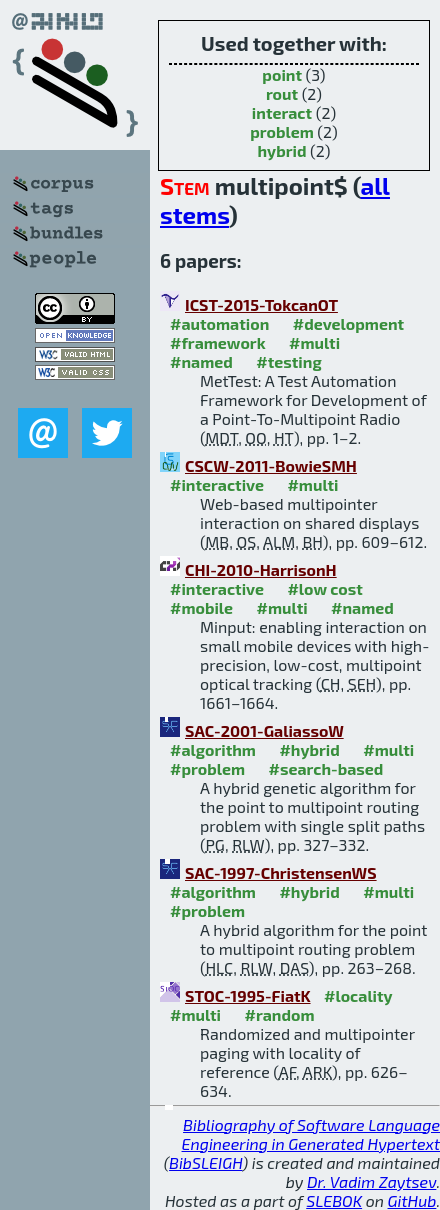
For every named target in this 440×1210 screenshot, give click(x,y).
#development (348, 323)
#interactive (217, 484)
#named (201, 361)
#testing (288, 361)
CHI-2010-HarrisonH (261, 569)
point (282, 74)
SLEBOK (334, 1200)
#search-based (326, 768)
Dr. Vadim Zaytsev (371, 1181)
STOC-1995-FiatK (248, 995)
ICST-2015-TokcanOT (261, 304)
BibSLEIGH (205, 1162)
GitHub (412, 1200)
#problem (207, 768)
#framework (218, 342)
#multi (314, 342)
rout (282, 93)
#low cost (324, 588)
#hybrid (309, 749)
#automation (219, 323)
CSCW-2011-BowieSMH (271, 465)
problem (282, 131)
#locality (358, 995)
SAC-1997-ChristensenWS (281, 872)
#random (279, 1014)
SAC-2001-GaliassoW (264, 730)
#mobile (201, 607)
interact (282, 112)
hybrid (281, 150)
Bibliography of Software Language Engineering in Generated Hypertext (311, 1134)
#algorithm (213, 749)
